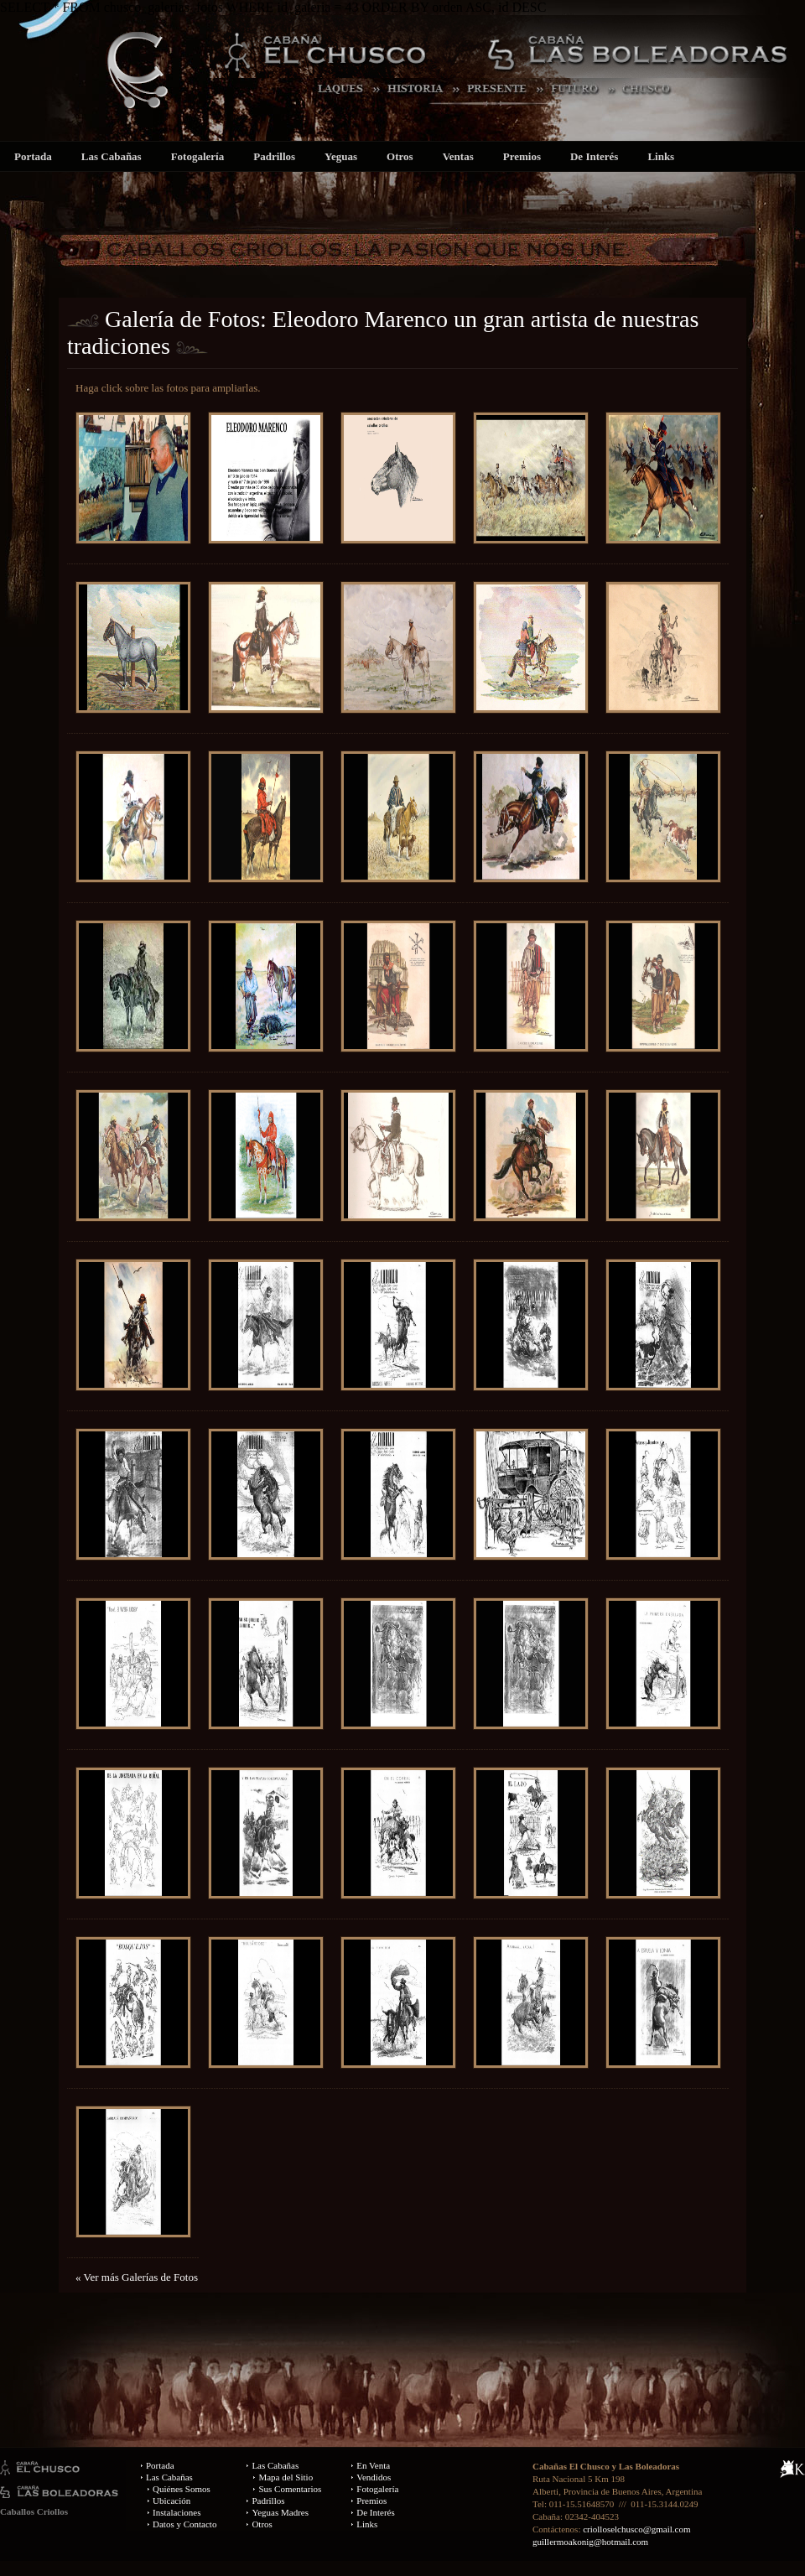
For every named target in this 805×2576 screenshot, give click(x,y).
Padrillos (274, 156)
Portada (33, 156)
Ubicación (171, 2501)
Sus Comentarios (289, 2489)
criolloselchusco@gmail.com (636, 2529)
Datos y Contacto (184, 2524)
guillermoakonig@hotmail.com (590, 2542)
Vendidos (373, 2477)
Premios (522, 156)
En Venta (373, 2465)
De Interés (594, 156)
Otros (400, 156)
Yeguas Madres (280, 2512)
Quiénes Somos (181, 2489)
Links (660, 156)
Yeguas (341, 156)
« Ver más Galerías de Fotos (136, 2277)
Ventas (458, 156)
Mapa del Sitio (285, 2477)
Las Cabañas (111, 156)
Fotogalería (198, 156)
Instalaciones (176, 2512)
